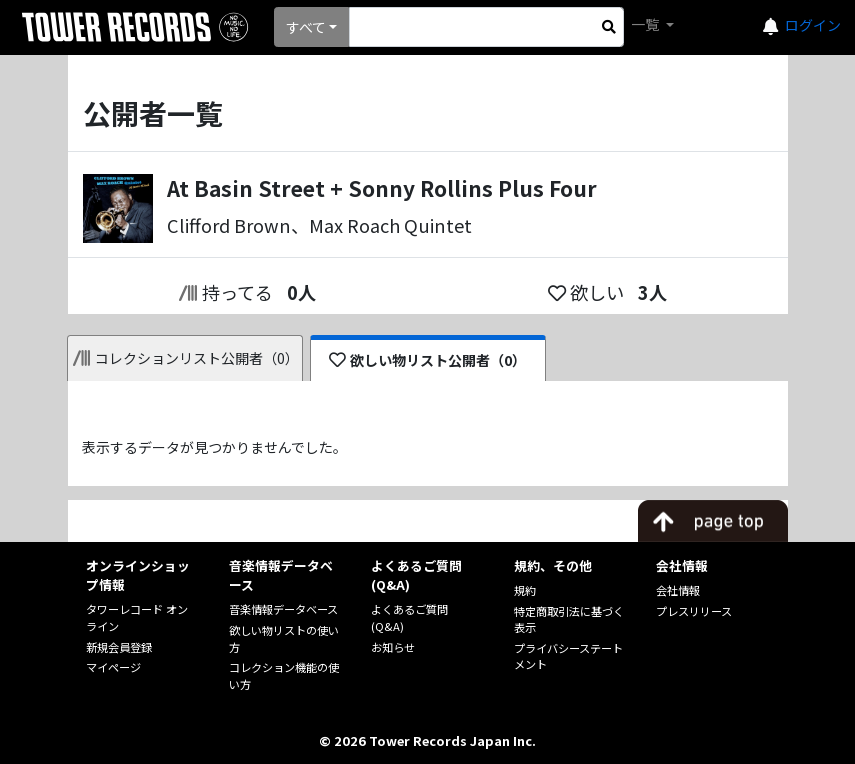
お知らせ (393, 647)
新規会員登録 (119, 647)
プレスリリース (694, 611)
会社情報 (678, 590)
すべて (306, 27)
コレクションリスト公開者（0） (186, 358)
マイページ (113, 667)
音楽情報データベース (283, 609)
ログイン (813, 25)
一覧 (646, 24)
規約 (525, 590)
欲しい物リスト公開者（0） (427, 360)
